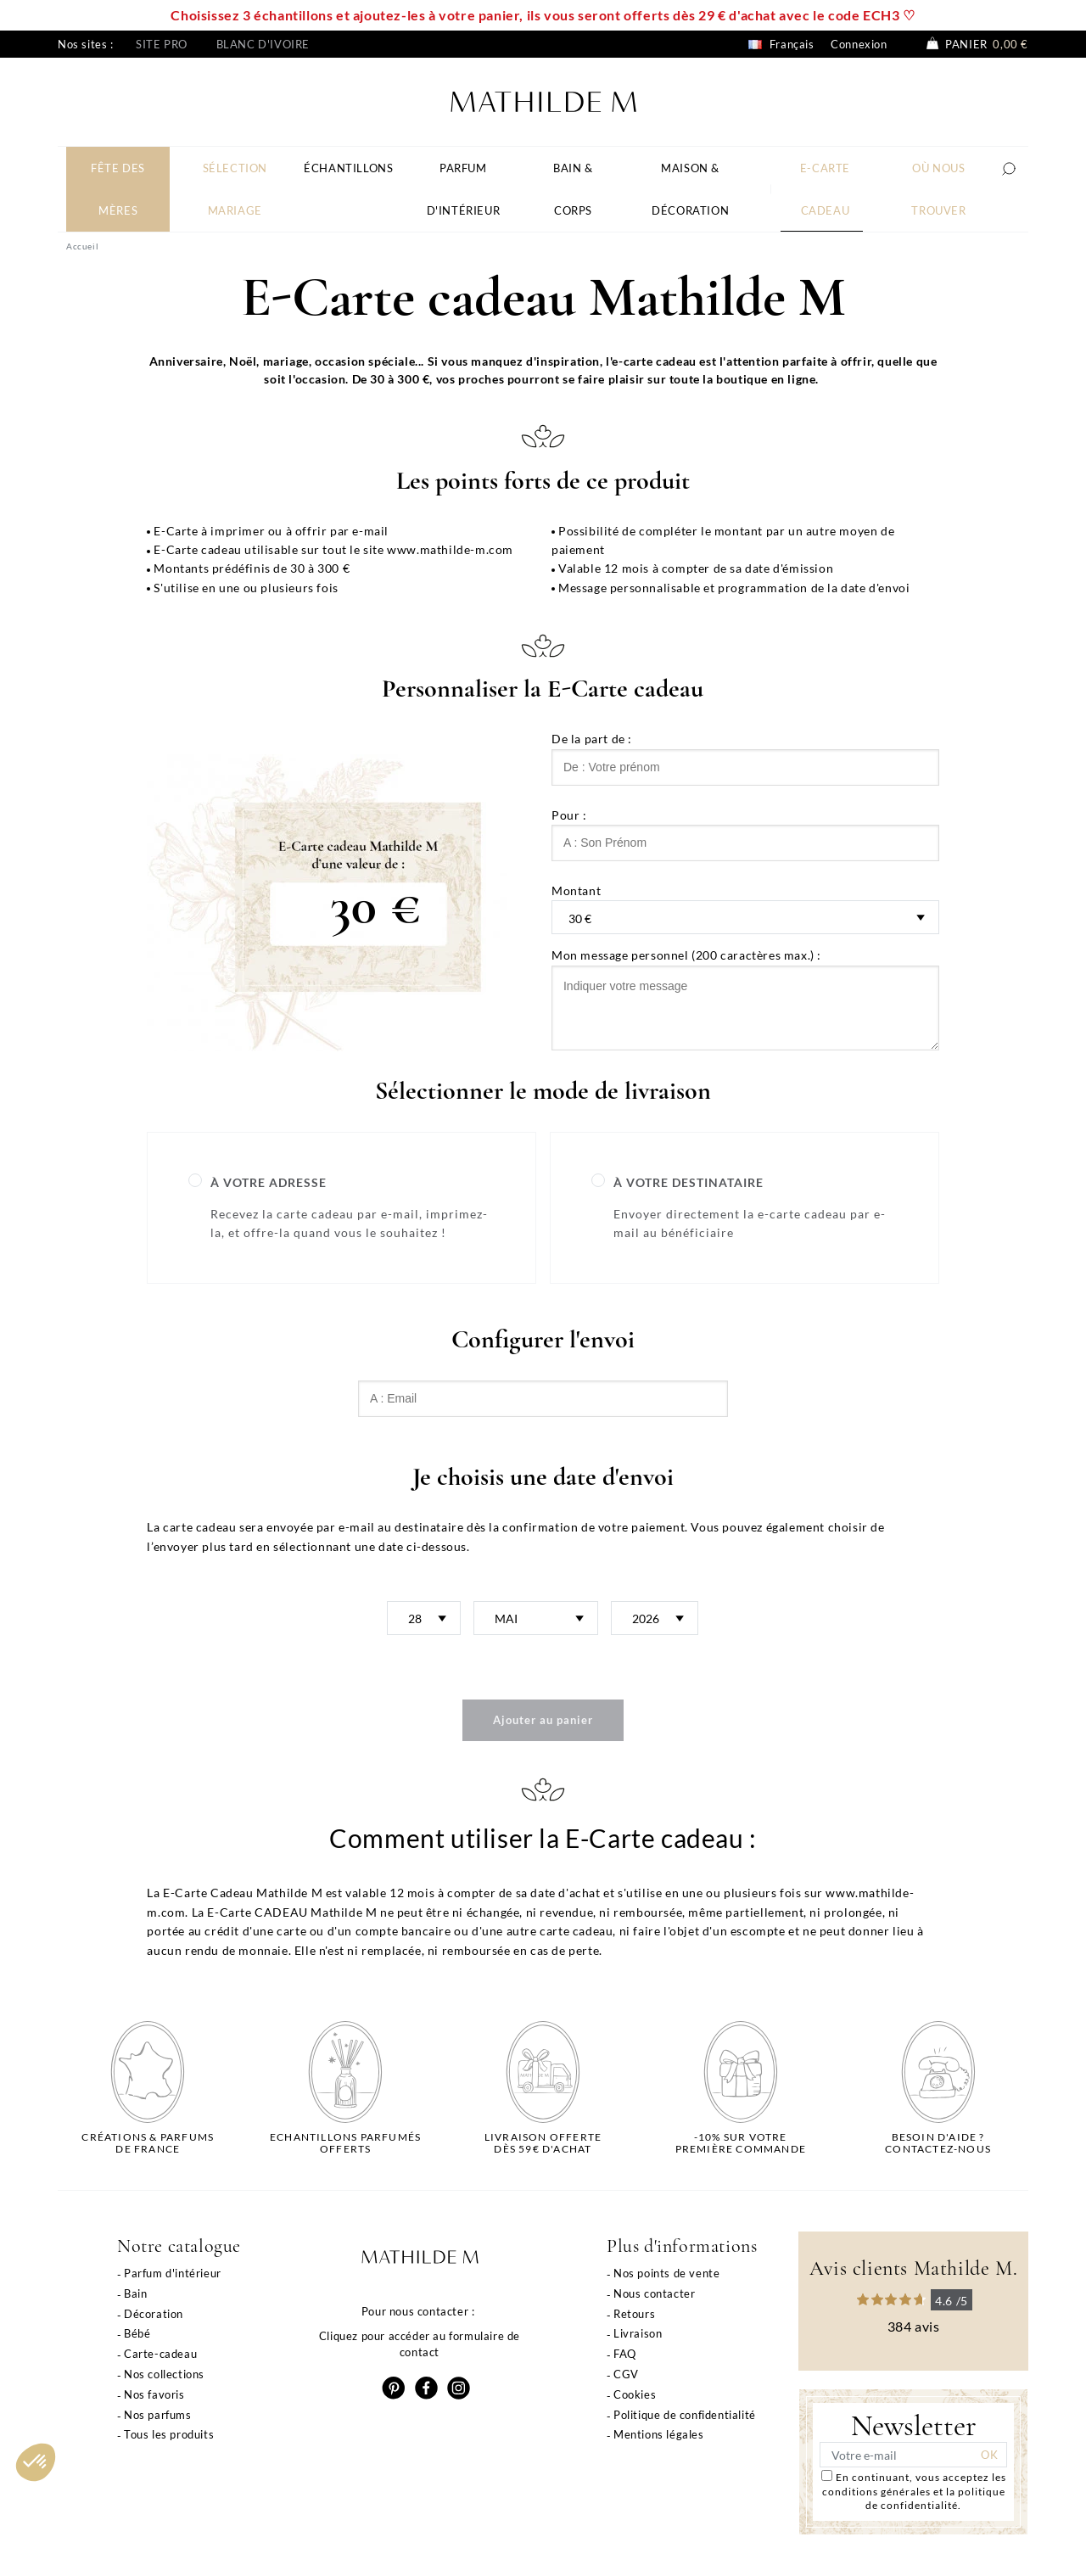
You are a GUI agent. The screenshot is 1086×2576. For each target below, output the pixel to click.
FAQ (624, 2353)
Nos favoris (154, 2394)
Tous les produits (169, 2434)
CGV (626, 2374)
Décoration (153, 2314)
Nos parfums (158, 2415)
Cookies (634, 2394)
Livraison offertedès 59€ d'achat (543, 2143)
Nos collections (164, 2374)
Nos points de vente (666, 2273)
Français (781, 44)
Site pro (162, 44)
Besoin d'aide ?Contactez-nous (938, 2143)
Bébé (137, 2333)
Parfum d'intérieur (172, 2273)
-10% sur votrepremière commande (740, 2143)
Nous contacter (654, 2293)
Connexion (859, 44)
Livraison (637, 2333)
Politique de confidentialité (684, 2415)
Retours (634, 2314)
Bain (135, 2293)
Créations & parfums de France (147, 2143)
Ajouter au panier (543, 1720)
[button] (35, 2462)
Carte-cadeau (160, 2353)
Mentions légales (658, 2434)
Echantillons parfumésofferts (345, 2143)
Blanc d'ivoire (263, 44)
